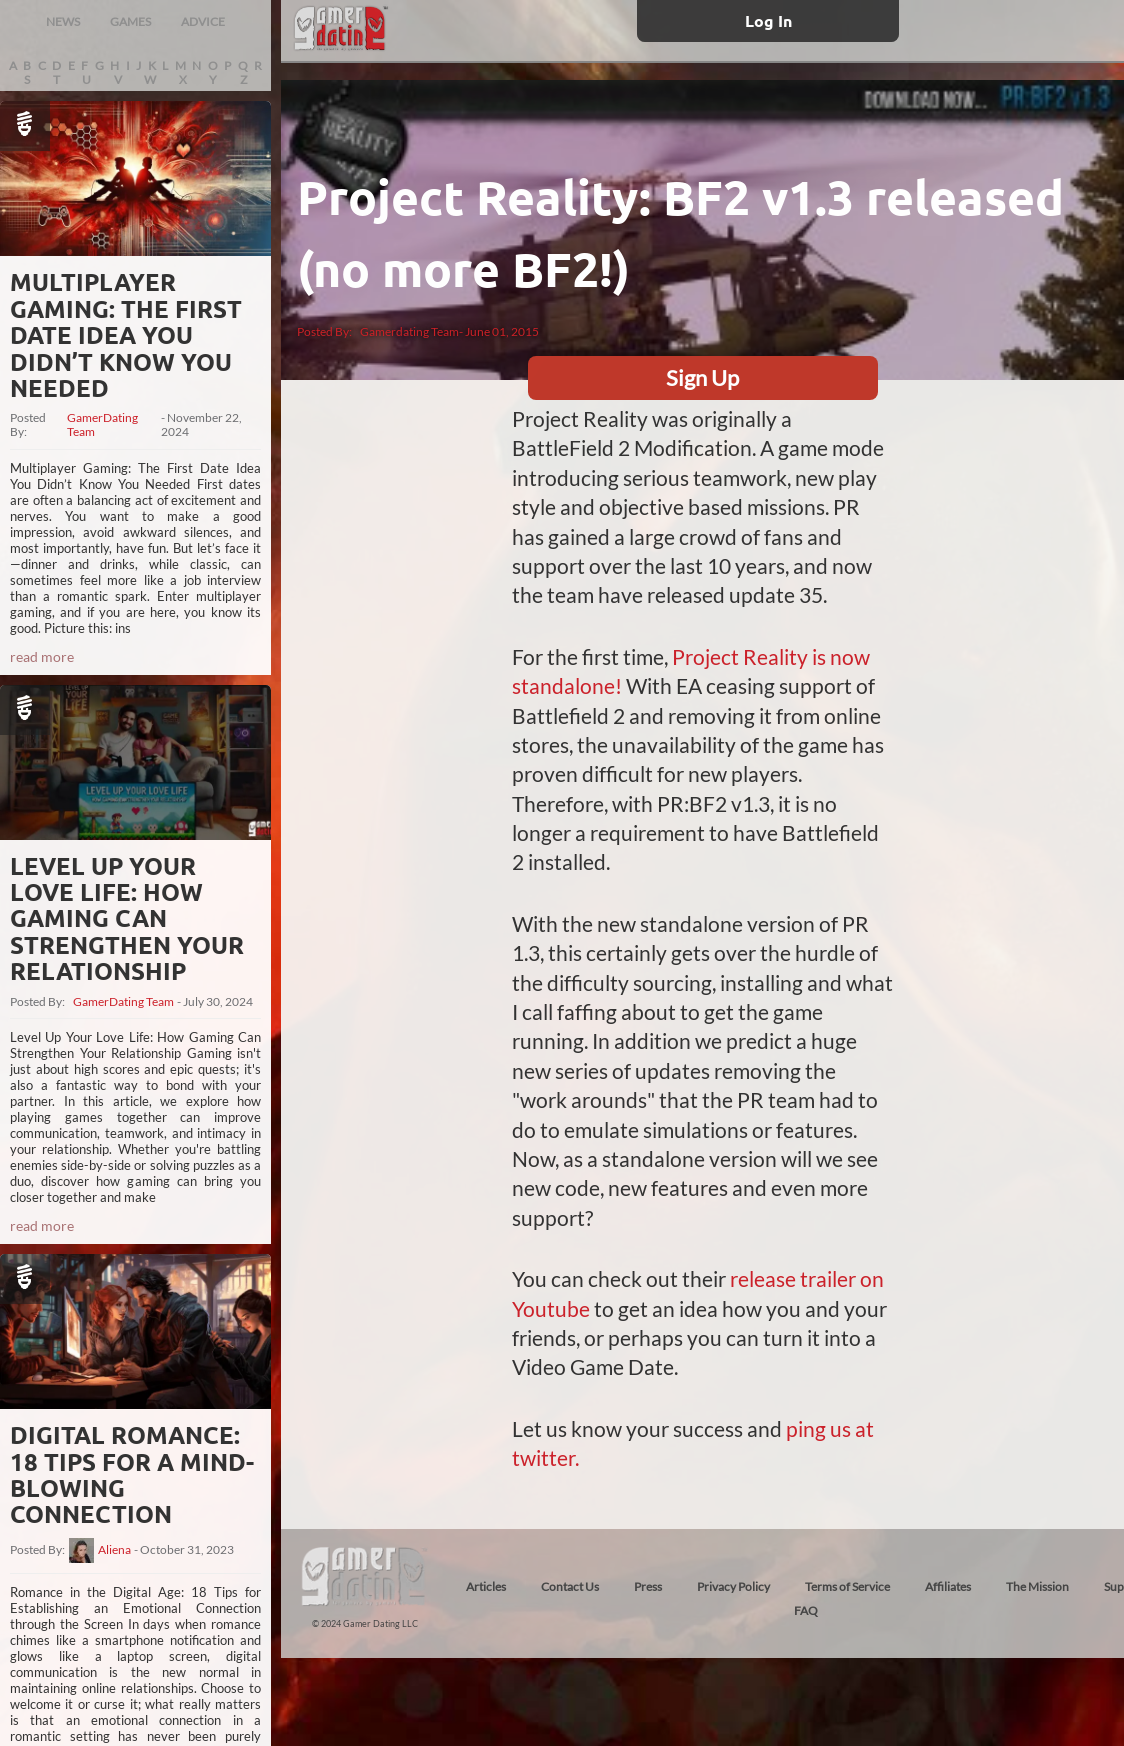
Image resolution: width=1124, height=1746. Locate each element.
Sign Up (702, 377)
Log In (768, 20)
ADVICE (203, 21)
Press (648, 1586)
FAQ (806, 1610)
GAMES (130, 21)
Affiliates (948, 1586)
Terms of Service (847, 1586)
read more (42, 656)
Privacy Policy (733, 1586)
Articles (486, 1586)
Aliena (114, 1550)
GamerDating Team (102, 425)
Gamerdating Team (409, 331)
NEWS (63, 21)
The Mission (1037, 1586)
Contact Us (570, 1586)
